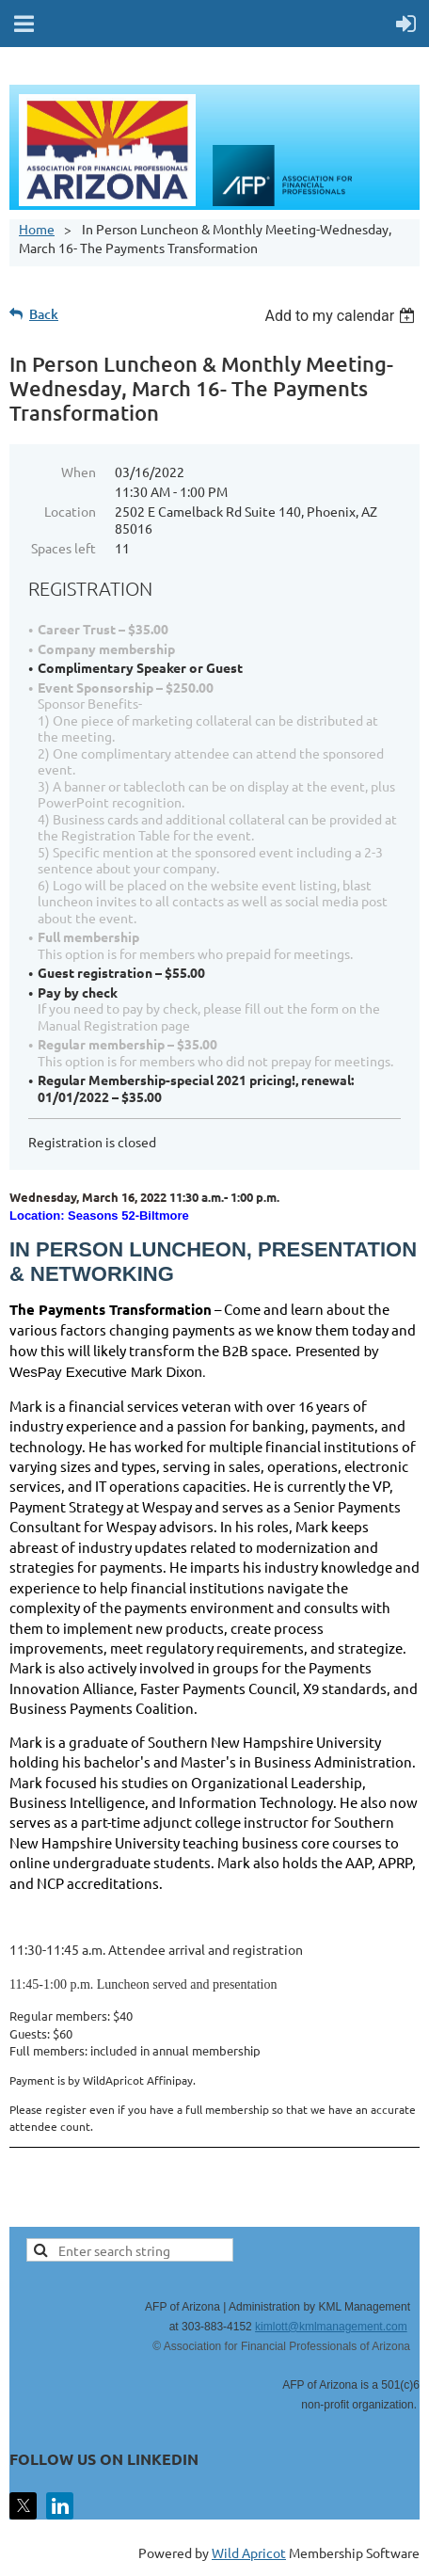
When (78, 471)
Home (37, 228)
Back (43, 314)
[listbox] (342, 316)
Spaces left (63, 547)
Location (70, 511)
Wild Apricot (249, 2552)
